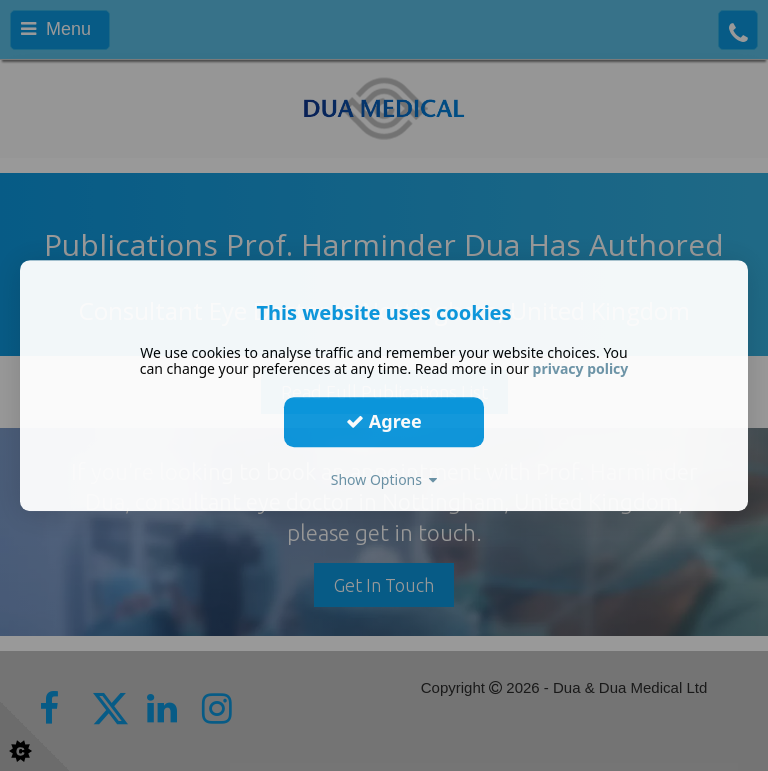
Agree (384, 421)
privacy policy (581, 368)
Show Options (384, 479)
